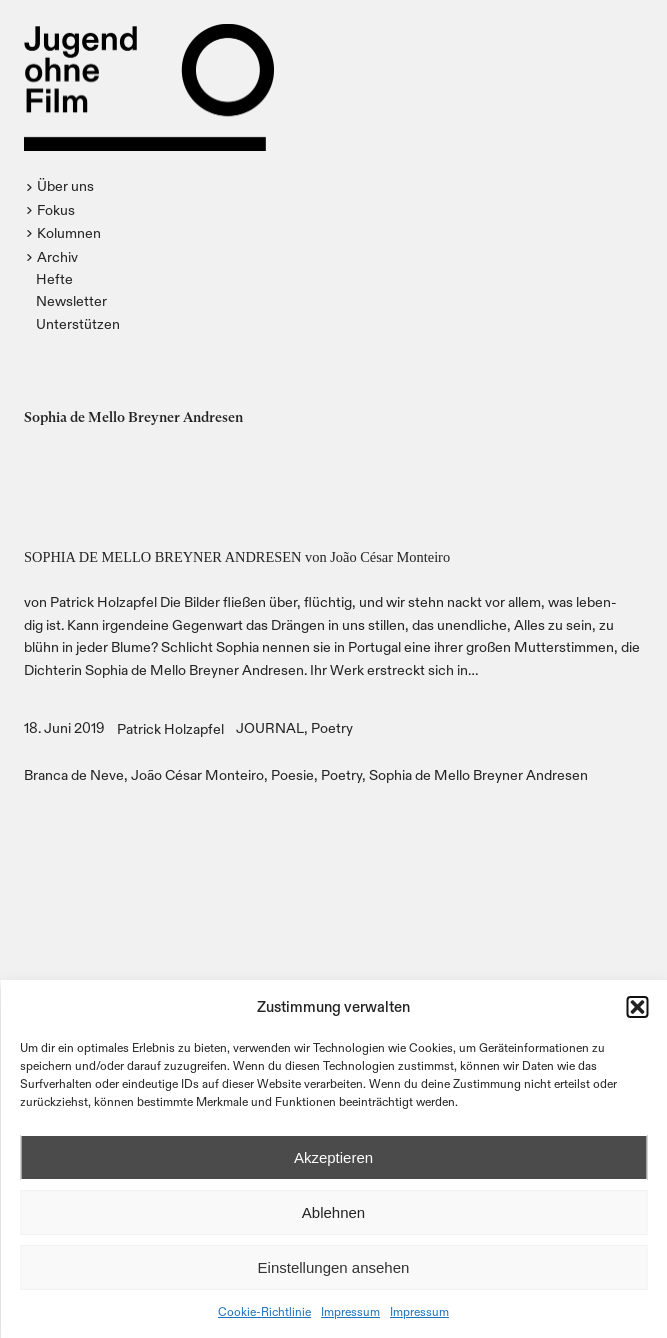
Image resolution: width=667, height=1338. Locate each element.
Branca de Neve (74, 774)
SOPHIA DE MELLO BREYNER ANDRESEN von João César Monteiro (237, 557)
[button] (637, 1007)
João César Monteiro (197, 774)
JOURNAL (270, 727)
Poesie (292, 774)
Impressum (350, 1311)
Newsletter (71, 300)
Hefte (54, 278)
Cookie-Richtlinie (264, 1311)
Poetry (332, 727)
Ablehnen (333, 1212)
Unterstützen (78, 323)
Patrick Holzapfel (170, 728)
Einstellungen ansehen (334, 1267)
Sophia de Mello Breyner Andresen (478, 774)
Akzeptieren (333, 1157)
